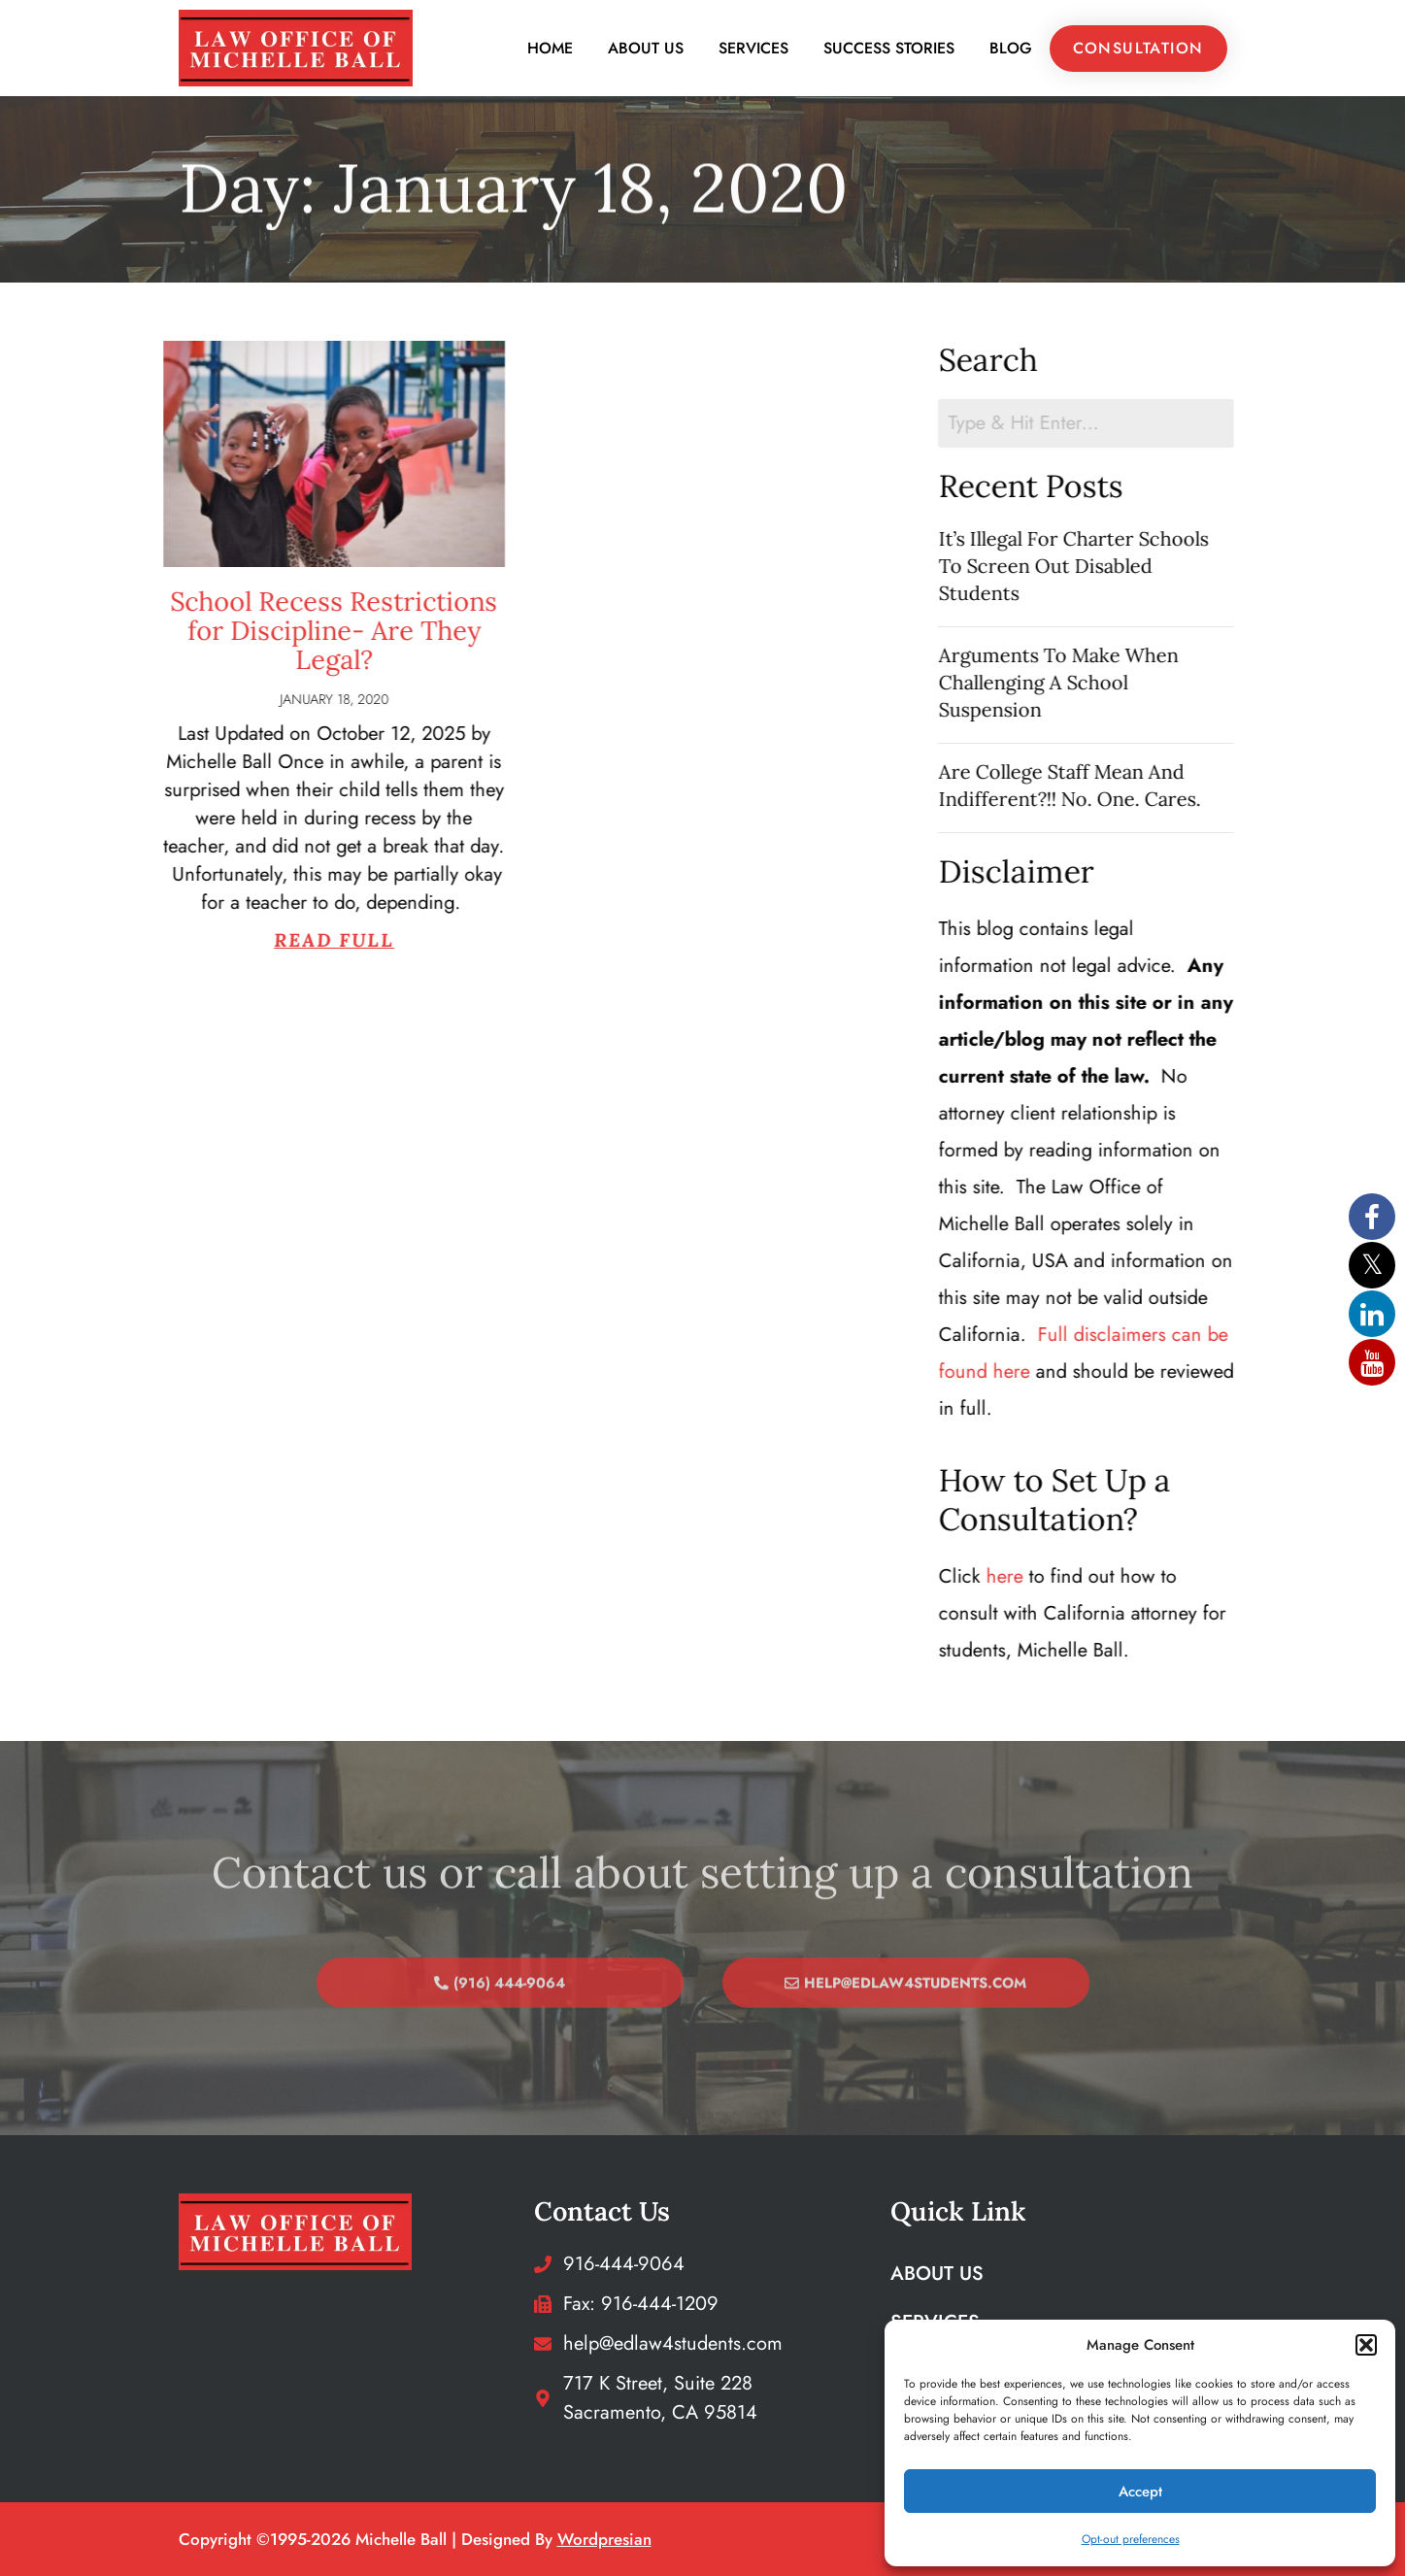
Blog (1010, 48)
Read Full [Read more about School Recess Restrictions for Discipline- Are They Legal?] (236, 940)
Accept (1140, 2491)
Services (753, 48)
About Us (646, 48)
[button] (1366, 2345)
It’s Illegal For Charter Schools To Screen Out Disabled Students (1116, 565)
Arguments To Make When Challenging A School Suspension (1101, 682)
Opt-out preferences (1131, 2539)
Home (550, 48)
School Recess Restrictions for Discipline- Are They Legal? (235, 630)
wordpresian (604, 2539)
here (1046, 1576)
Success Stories (888, 48)
